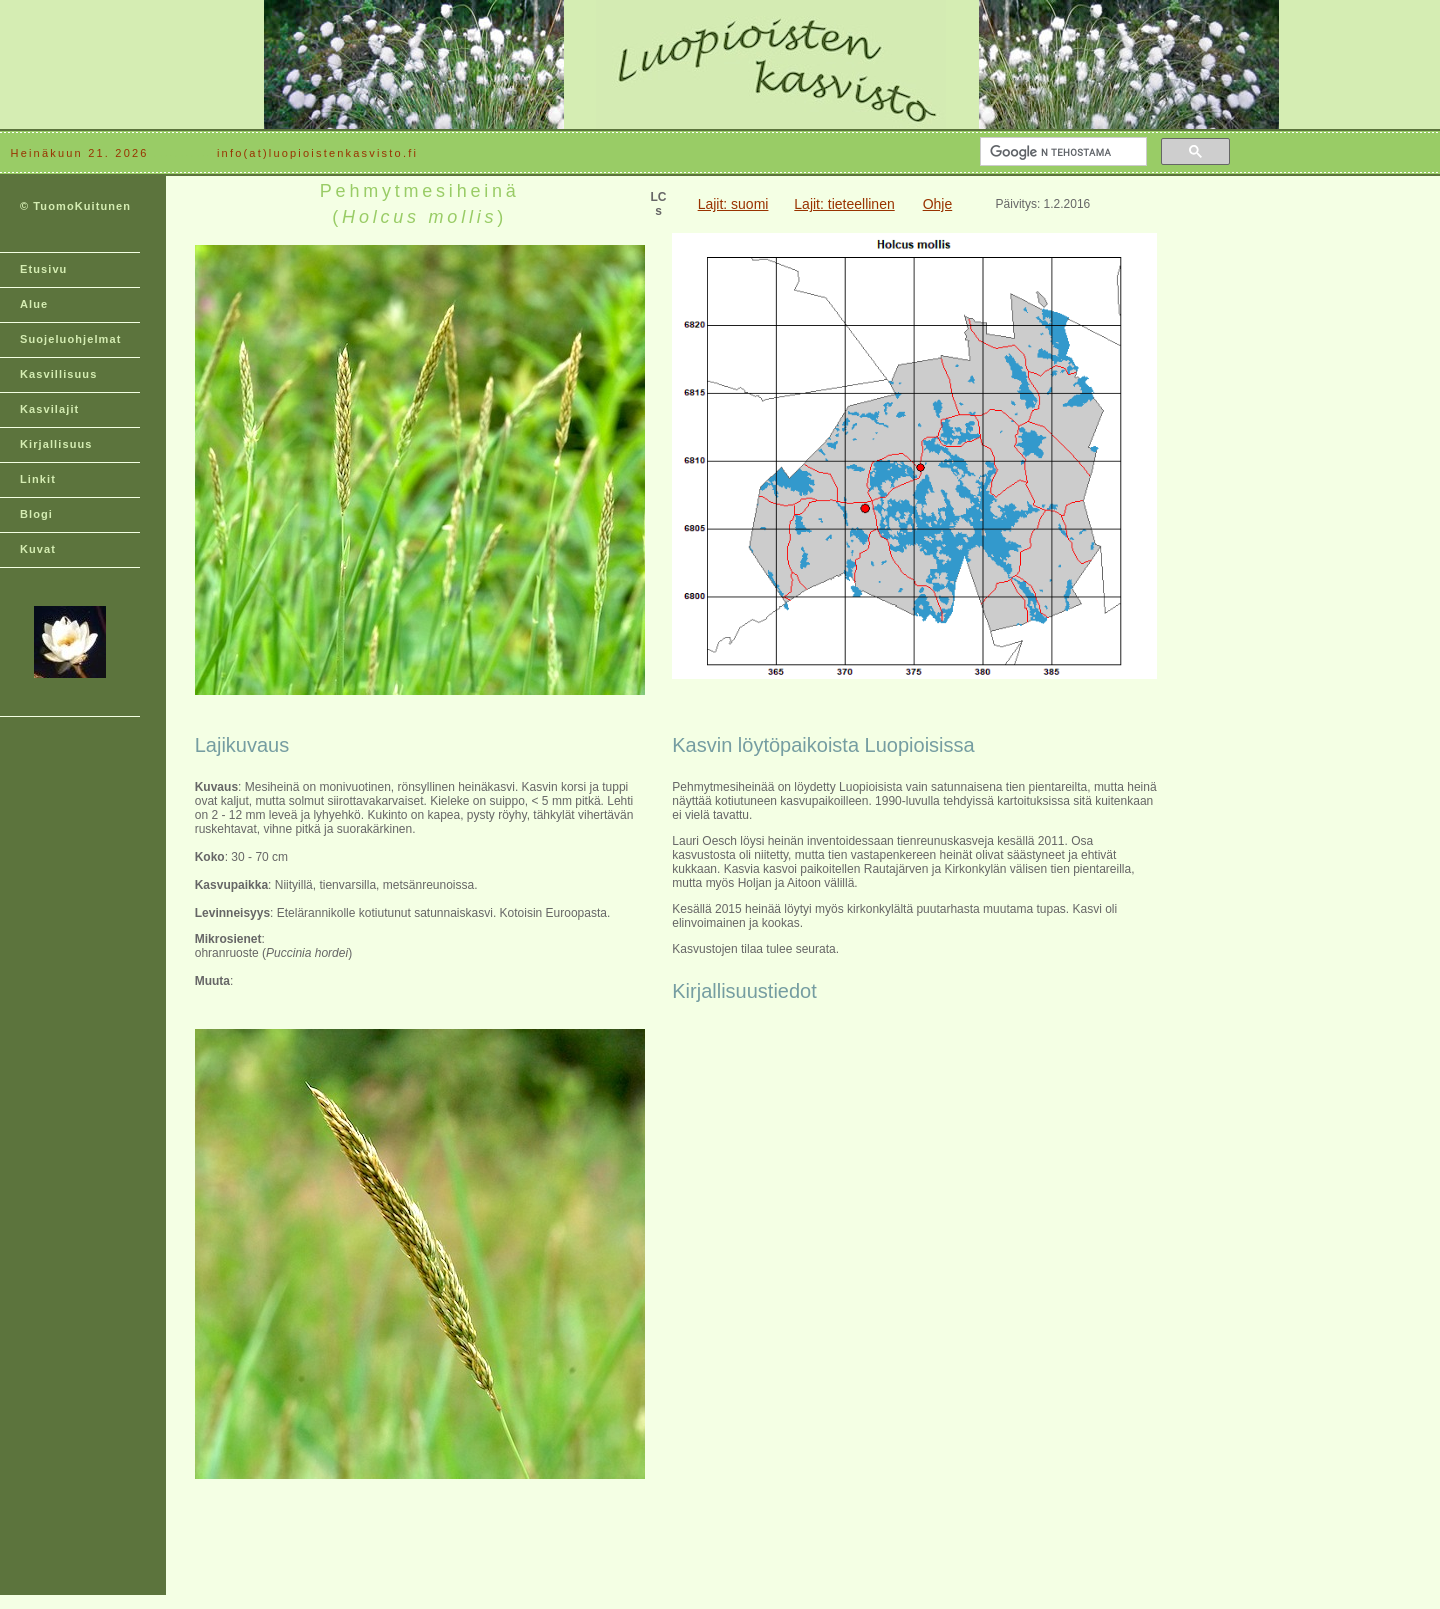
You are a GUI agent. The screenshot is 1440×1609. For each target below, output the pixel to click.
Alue (34, 304)
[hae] (1061, 152)
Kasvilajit (49, 409)
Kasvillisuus (58, 374)
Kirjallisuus (56, 444)
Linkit (38, 479)
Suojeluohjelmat (70, 339)
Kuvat (38, 549)
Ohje (938, 204)
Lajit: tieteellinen (844, 204)
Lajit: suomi (733, 204)
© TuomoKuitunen (75, 206)
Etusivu (43, 269)
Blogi (36, 514)
